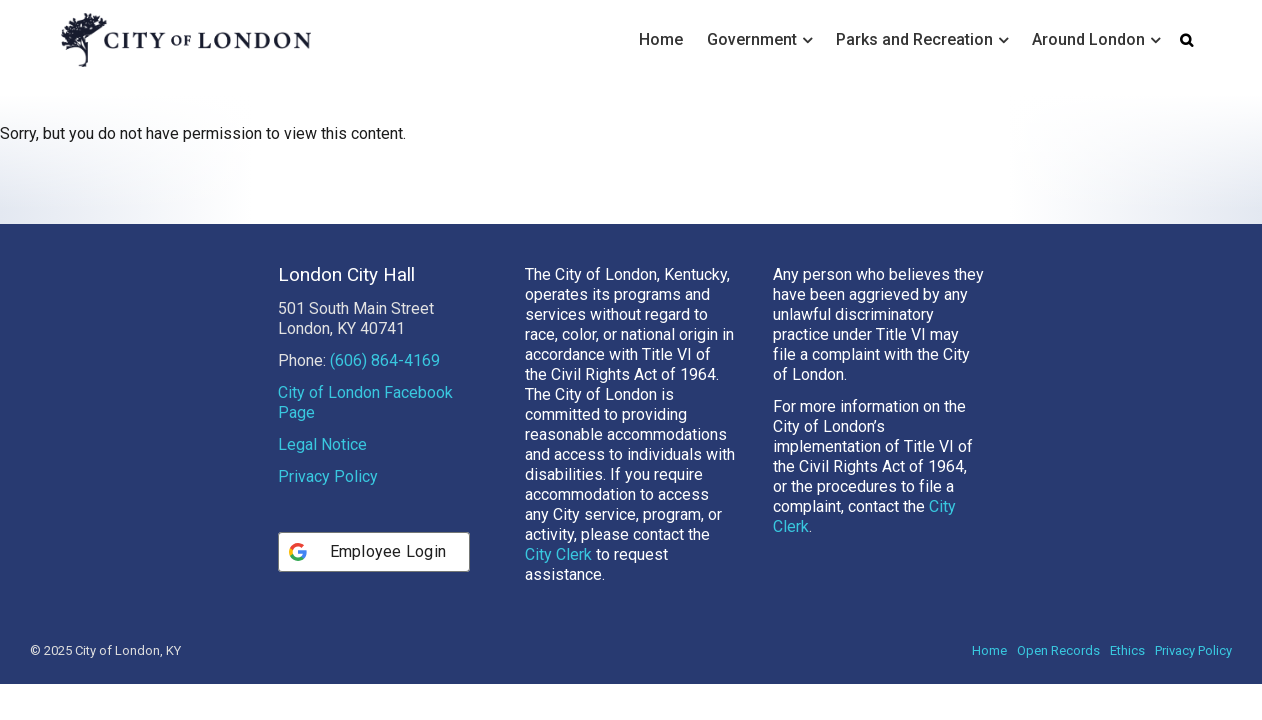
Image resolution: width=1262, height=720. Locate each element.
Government (752, 39)
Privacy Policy (328, 512)
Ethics (1127, 686)
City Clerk (558, 590)
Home (661, 39)
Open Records (1058, 686)
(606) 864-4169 (385, 396)
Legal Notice (322, 480)
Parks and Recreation (914, 39)
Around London (1088, 39)
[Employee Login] (374, 588)
